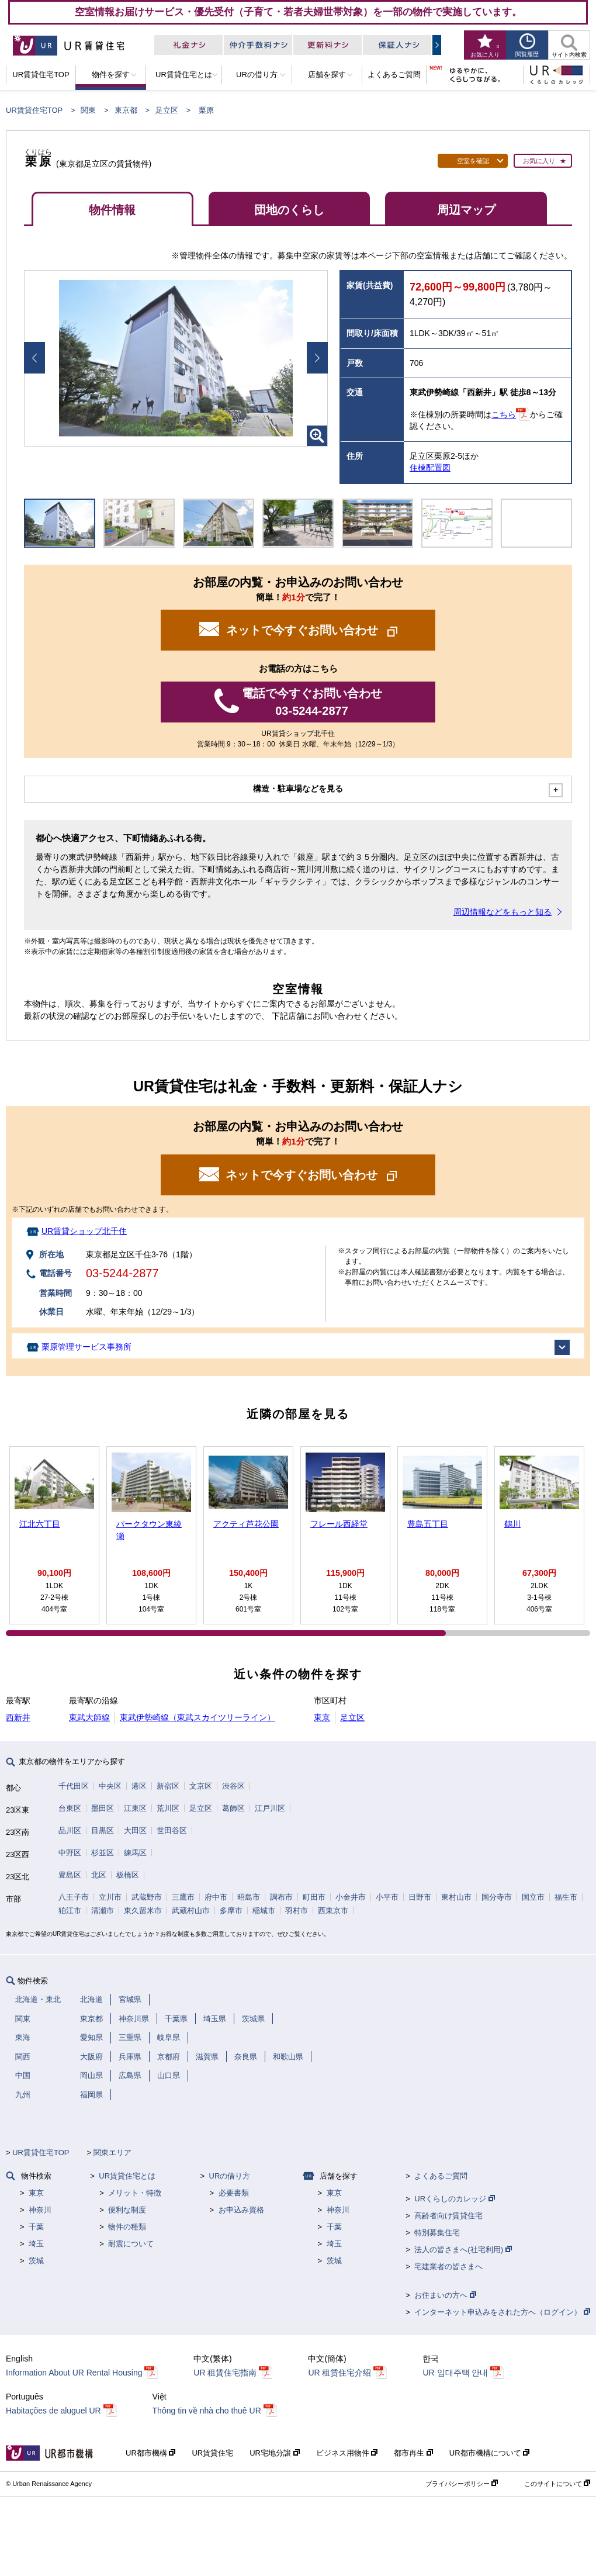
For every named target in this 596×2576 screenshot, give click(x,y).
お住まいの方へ (445, 2295)
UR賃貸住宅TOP (34, 110)
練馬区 (135, 1852)
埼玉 (36, 2243)
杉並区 (102, 1852)
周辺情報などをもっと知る (502, 912)
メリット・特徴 (134, 2192)
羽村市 (296, 1910)
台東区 (69, 1808)
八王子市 (73, 1897)
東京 (322, 1717)
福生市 (566, 1897)
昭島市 (248, 1897)
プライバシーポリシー (461, 2483)
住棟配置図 (430, 467)
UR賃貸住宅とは (127, 2176)
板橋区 (127, 1875)
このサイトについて (557, 2483)
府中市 (216, 1897)
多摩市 (231, 1910)
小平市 (387, 1897)
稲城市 (263, 1910)
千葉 (36, 2226)
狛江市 (69, 1910)
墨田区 (102, 1808)
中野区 (69, 1852)
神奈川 (40, 2209)
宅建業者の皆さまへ (448, 2266)
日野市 (419, 1897)
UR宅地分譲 (274, 2453)
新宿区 (168, 1786)
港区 (139, 1786)
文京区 (200, 1786)
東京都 (126, 110)
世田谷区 (172, 1830)
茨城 (36, 2260)
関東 (88, 110)
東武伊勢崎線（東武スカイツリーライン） (197, 1717)
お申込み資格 (241, 2209)
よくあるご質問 (440, 2176)
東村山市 (456, 1897)
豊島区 (69, 1875)
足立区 (166, 110)
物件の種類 (127, 2226)
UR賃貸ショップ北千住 (84, 1231)
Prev (34, 358)
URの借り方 (230, 2176)
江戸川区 (270, 1808)
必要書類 (234, 2192)
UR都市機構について (489, 2453)
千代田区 (73, 1786)
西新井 (18, 1717)
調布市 (281, 1897)
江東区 (135, 1808)
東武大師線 (89, 1717)
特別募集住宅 (437, 2232)
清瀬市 (102, 1910)
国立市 (533, 1897)
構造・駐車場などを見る (298, 788)
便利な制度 (127, 2209)
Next (317, 358)
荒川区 (168, 1808)
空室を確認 (473, 160)
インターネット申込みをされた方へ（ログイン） (502, 2312)
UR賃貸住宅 (212, 2453)
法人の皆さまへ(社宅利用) (462, 2249)
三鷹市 (183, 1897)
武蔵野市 (146, 1897)
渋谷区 (233, 1786)
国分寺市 (496, 1897)
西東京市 (333, 1910)
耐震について (131, 2243)
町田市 (314, 1897)
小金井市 (350, 1897)
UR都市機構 (150, 2453)
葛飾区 (233, 1808)
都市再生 (413, 2453)
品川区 (69, 1830)
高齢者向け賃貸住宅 (448, 2215)
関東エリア (112, 2152)
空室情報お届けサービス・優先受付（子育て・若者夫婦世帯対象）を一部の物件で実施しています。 (298, 12)
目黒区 (102, 1830)
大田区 (135, 1830)
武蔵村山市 (191, 1910)
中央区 (110, 1786)
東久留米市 (143, 1910)
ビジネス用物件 (347, 2453)
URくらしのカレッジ (454, 2198)
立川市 (110, 1897)
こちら (503, 414)
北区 (98, 1875)
